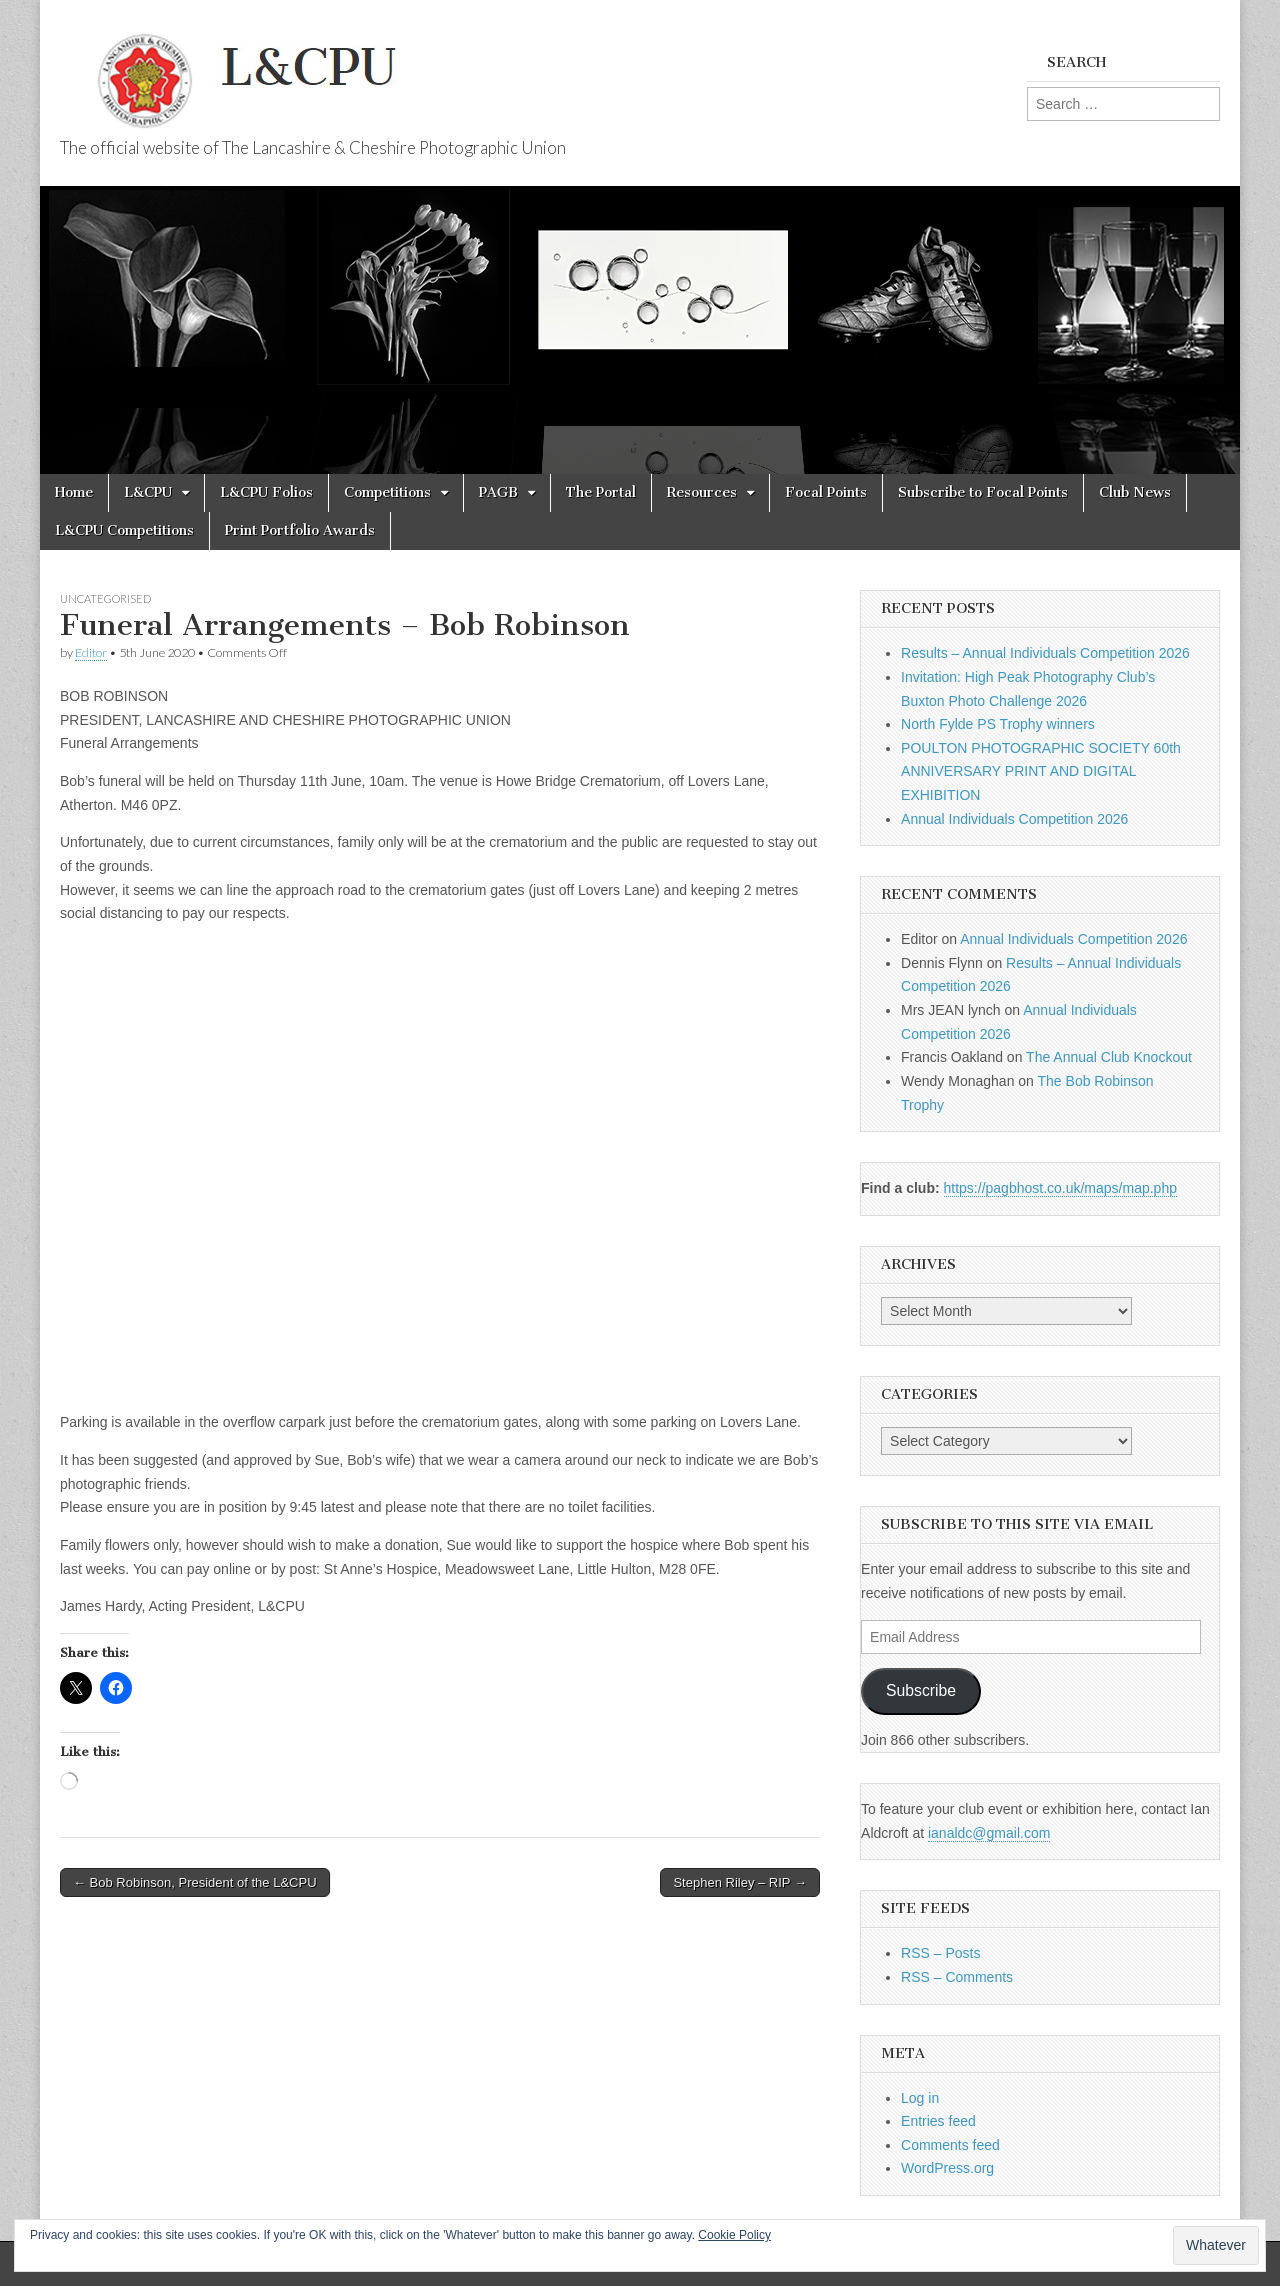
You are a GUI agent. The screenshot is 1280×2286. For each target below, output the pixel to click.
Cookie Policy (734, 2235)
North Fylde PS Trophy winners (998, 724)
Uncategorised (105, 598)
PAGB (498, 492)
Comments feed (950, 2145)
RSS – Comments (957, 1977)
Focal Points (826, 492)
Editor (91, 652)
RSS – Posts (940, 1953)
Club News (1135, 492)
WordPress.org (947, 2168)
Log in (920, 2098)
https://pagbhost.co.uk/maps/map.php (1060, 1188)
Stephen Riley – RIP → (739, 1882)
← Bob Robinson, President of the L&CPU (195, 1882)
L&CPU (148, 492)
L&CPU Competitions (124, 530)
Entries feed (938, 2121)
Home (74, 492)
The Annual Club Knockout (1109, 1057)
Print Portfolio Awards (300, 530)
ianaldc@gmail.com (989, 1833)
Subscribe (921, 1690)
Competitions (387, 492)
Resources (702, 492)
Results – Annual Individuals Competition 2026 (1045, 653)
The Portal (601, 492)
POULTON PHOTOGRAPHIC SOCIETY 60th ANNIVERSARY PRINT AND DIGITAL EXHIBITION (1041, 771)
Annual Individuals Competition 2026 (1014, 819)
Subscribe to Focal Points (983, 492)
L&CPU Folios (266, 492)
